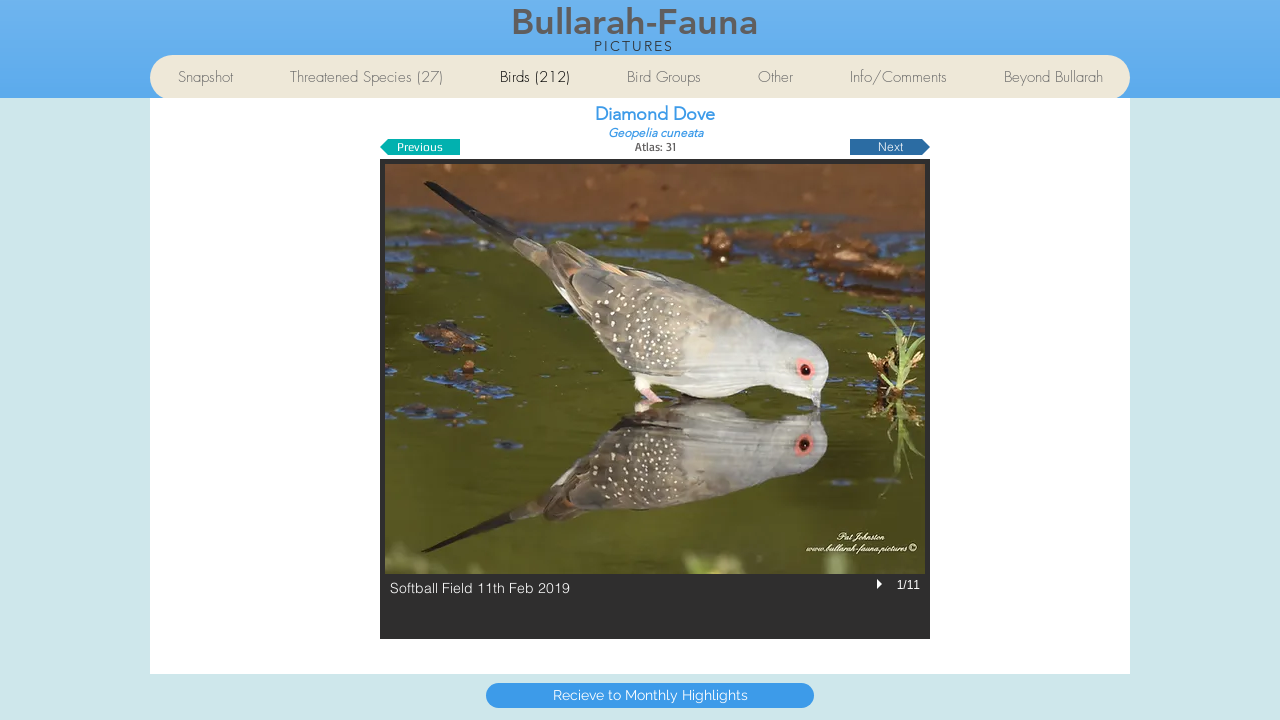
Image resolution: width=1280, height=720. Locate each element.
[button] (655, 399)
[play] (882, 584)
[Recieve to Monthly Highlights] (650, 695)
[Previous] (420, 147)
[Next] (890, 147)
